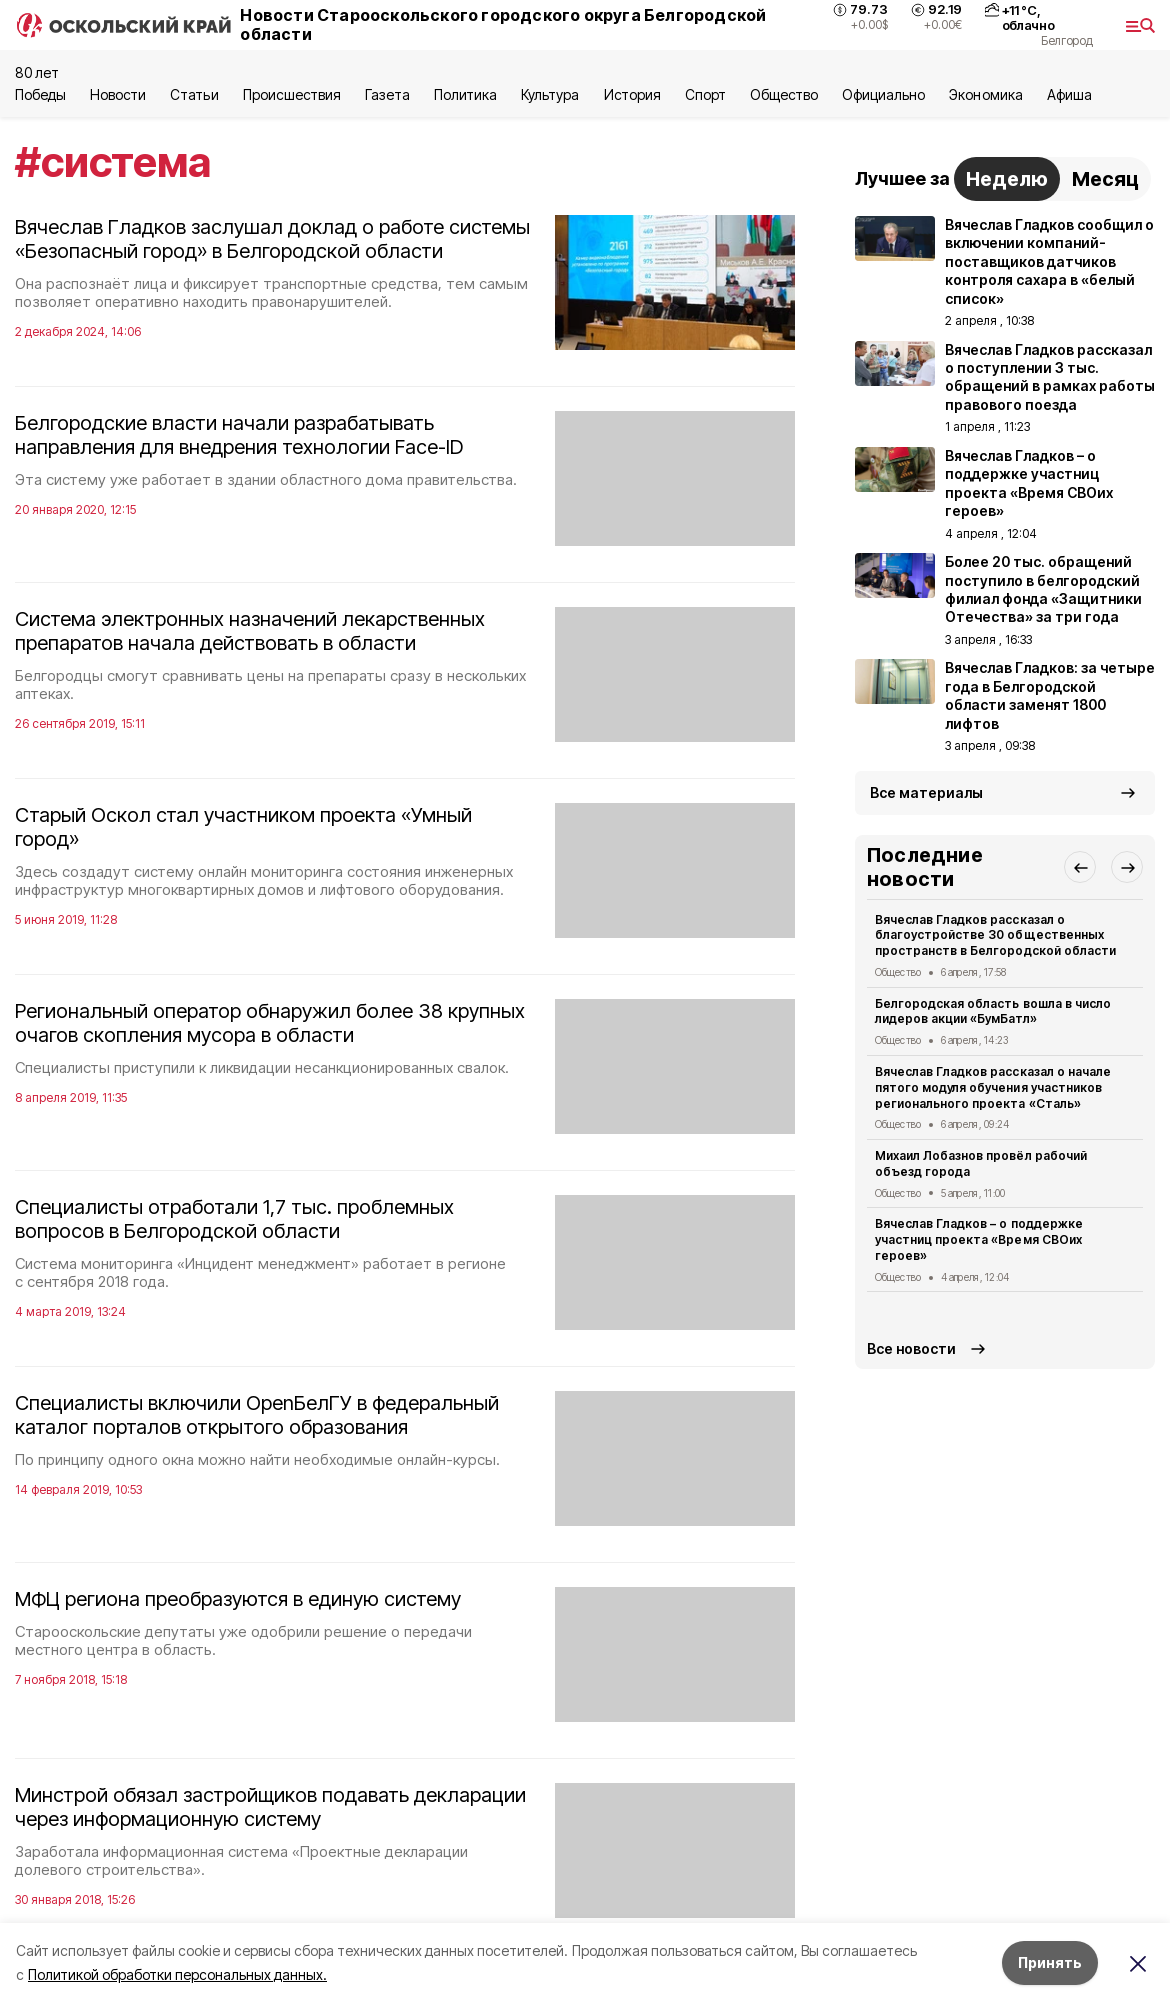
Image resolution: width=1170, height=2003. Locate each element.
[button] (1080, 867)
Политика (465, 94)
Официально (883, 94)
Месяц (1105, 179)
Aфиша (1069, 94)
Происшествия (292, 94)
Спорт (705, 94)
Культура (550, 94)
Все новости (911, 1348)
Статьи (194, 94)
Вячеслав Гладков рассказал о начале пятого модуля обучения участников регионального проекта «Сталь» (993, 1087)
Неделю (1007, 179)
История (632, 94)
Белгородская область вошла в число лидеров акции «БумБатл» (993, 1011)
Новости (118, 94)
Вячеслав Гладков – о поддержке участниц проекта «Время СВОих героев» (979, 1239)
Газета (387, 94)
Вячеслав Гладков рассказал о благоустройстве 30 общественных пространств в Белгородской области (995, 935)
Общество (784, 94)
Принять (1050, 1962)
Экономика (985, 94)
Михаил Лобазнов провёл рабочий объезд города (981, 1163)
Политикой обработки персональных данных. (177, 1974)
